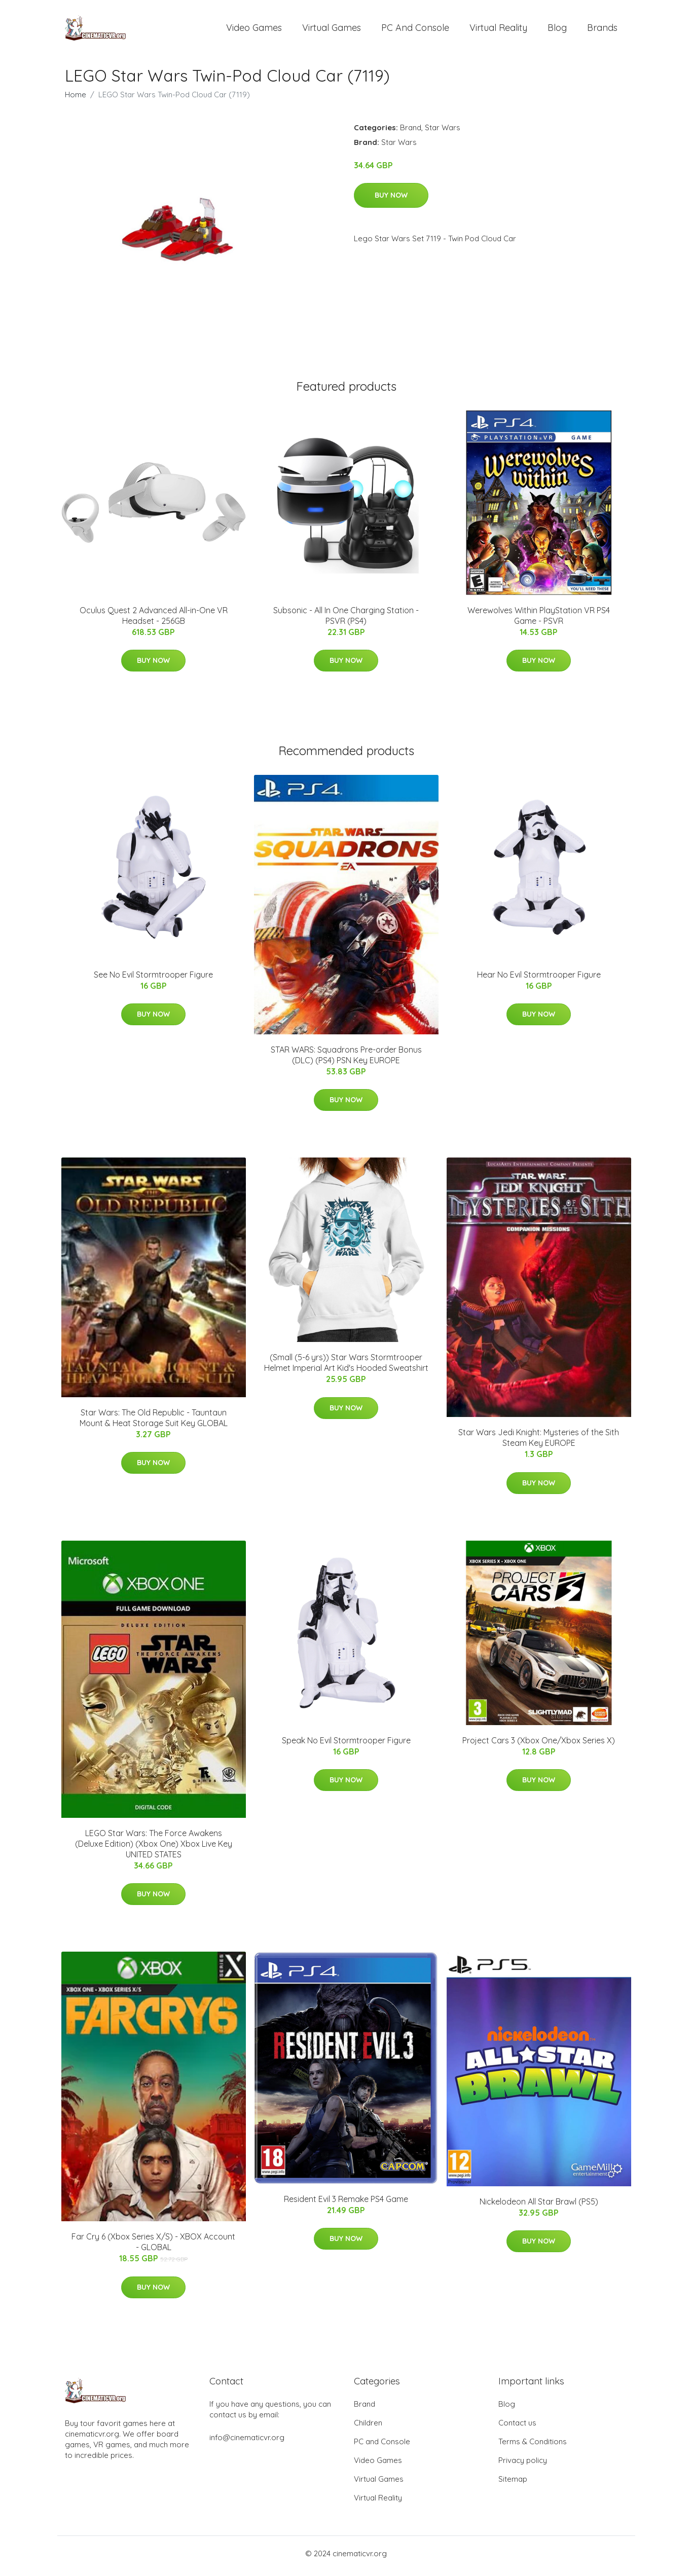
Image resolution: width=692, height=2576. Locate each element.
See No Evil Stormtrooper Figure (153, 980)
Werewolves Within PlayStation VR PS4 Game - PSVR (538, 620)
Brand (410, 132)
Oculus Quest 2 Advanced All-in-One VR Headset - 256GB (154, 620)
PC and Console (415, 30)
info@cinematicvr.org (246, 2442)
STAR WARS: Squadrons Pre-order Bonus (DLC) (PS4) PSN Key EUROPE (346, 1060)
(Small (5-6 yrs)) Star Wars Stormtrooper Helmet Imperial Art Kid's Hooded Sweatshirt (346, 1368)
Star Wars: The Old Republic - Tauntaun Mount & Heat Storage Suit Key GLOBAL (154, 1422)
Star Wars (442, 132)
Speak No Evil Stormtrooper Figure (346, 1745)
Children (368, 2428)
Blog (557, 30)
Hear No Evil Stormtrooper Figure (539, 980)
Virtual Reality (498, 30)
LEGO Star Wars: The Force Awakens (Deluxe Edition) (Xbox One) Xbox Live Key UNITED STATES (153, 1848)
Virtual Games (331, 30)
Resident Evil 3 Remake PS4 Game (346, 2204)
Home (75, 99)
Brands (602, 30)
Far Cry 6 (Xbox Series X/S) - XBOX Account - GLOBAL (153, 2247)
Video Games (254, 30)
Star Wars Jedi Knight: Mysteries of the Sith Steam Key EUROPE (538, 1443)
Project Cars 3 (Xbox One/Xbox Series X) (538, 1745)
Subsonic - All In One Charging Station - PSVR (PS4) (346, 620)
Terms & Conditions (532, 2446)
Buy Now (391, 200)
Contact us (517, 2428)
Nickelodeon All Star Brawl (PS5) (539, 2206)
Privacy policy (522, 2465)
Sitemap (512, 2484)
